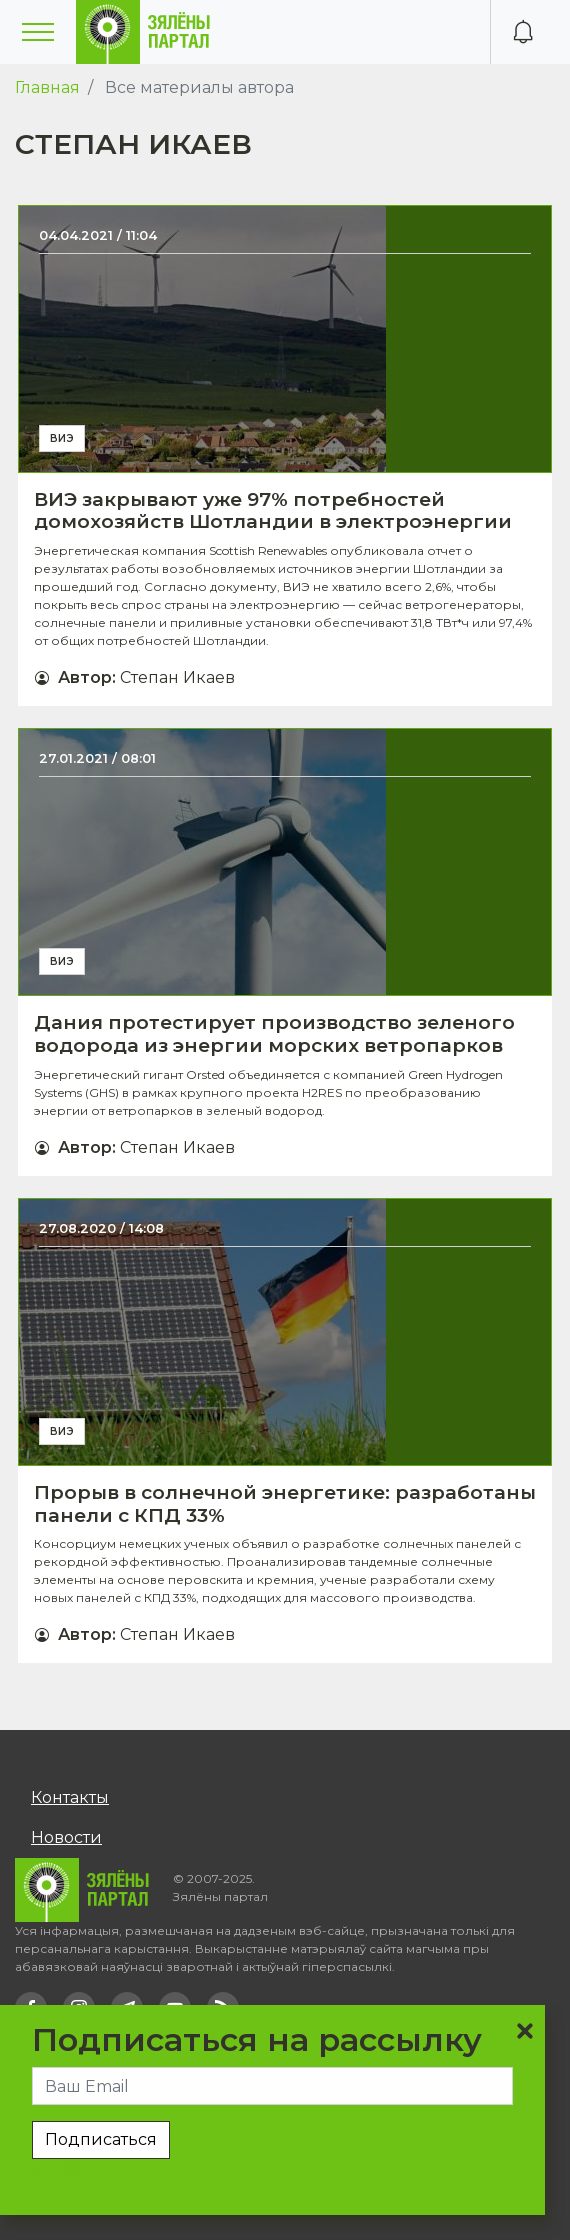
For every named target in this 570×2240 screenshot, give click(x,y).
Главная (47, 87)
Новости (66, 1837)
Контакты (70, 1797)
